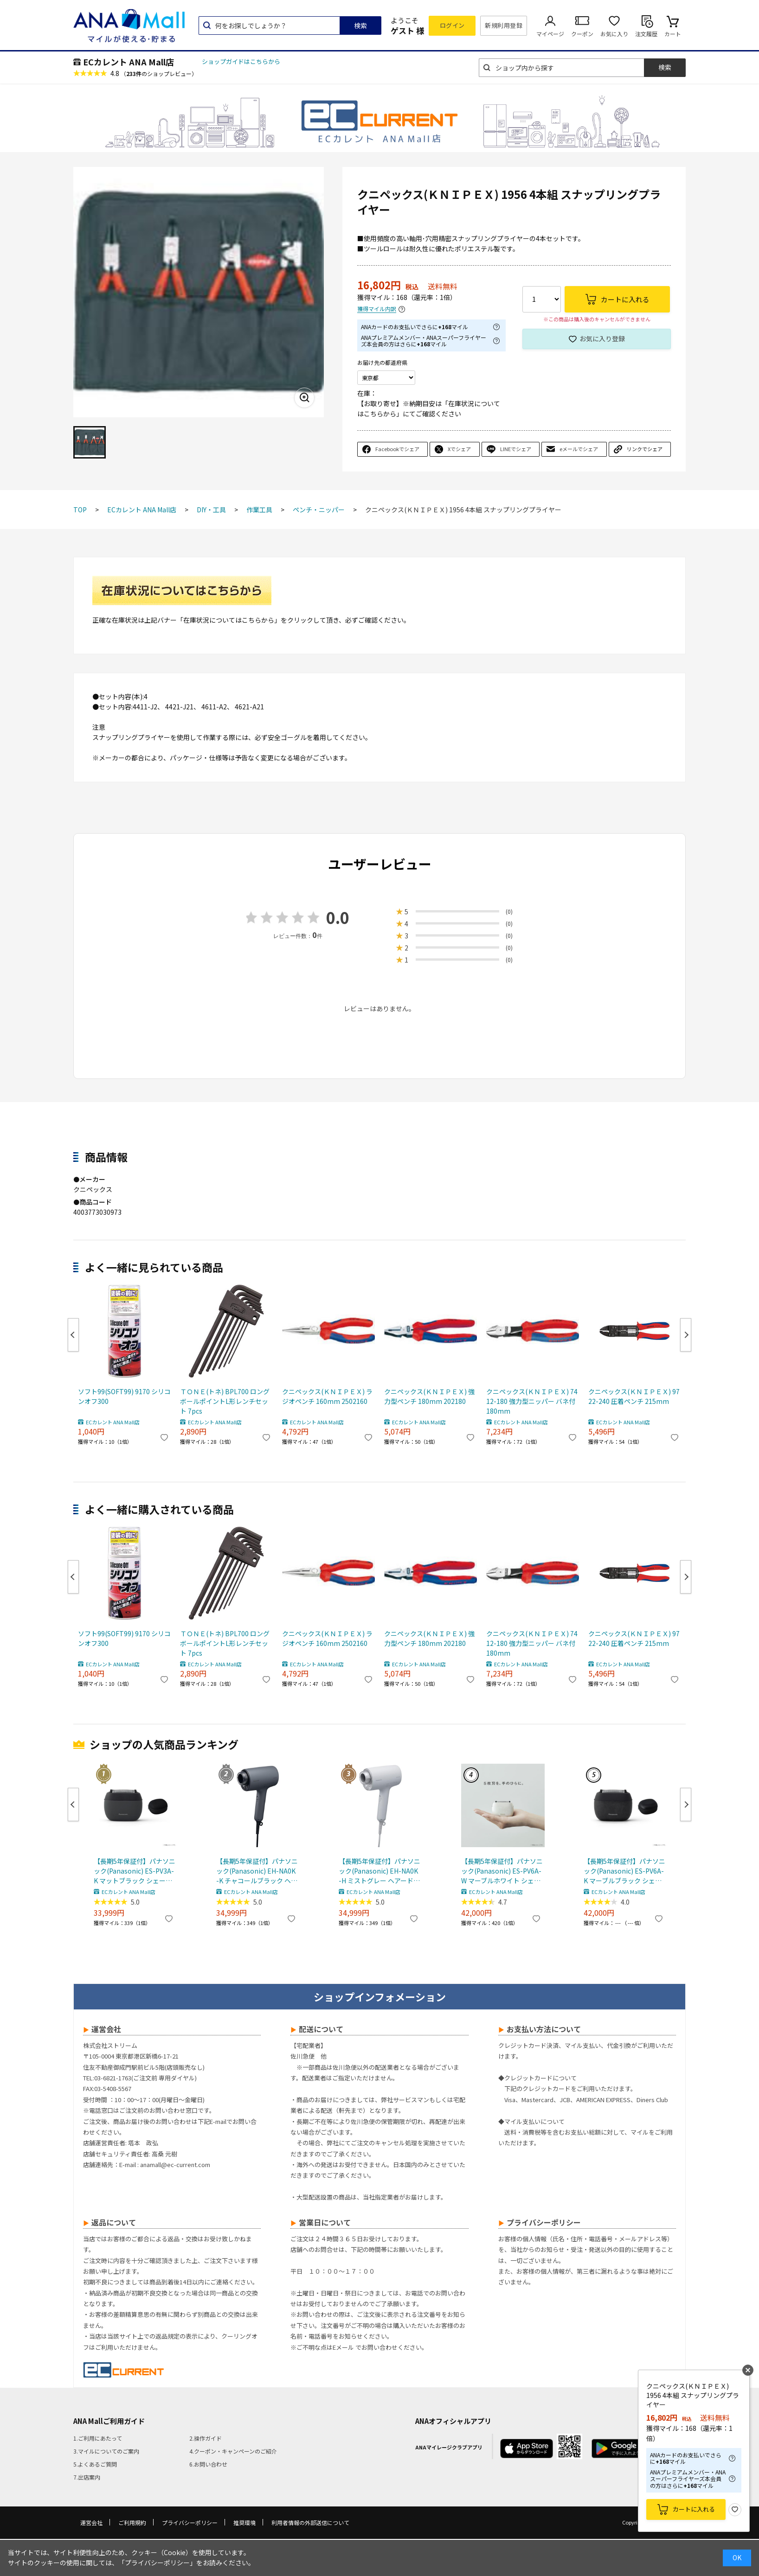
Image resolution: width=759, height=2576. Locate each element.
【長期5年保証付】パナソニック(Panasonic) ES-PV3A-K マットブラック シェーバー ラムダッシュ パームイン (134, 1871)
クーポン (582, 34)
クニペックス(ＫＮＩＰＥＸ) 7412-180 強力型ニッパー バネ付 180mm (532, 1401)
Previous (73, 1335)
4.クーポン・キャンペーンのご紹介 (233, 2451)
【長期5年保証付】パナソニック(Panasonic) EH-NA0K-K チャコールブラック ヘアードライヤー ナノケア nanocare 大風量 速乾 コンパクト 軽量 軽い (257, 1871)
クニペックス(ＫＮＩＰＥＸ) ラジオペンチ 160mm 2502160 (327, 1396)
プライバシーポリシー (190, 2522)
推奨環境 (244, 2522)
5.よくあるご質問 (95, 2464)
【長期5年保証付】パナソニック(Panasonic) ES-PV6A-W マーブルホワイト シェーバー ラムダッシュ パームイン (502, 1871)
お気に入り (614, 34)
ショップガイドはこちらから (241, 61)
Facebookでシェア (397, 449)
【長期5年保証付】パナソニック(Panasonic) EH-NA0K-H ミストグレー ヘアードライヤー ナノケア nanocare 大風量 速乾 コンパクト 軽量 (379, 1871)
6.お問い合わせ (208, 2464)
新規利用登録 (503, 25)
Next (685, 1335)
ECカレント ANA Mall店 (128, 62)
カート (672, 34)
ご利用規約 (132, 2522)
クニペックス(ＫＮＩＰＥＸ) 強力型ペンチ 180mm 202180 (429, 1396)
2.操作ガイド (205, 2438)
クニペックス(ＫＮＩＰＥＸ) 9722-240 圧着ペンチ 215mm (634, 1396)
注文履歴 (646, 34)
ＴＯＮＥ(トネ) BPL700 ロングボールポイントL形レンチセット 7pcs (225, 1401)
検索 (360, 25)
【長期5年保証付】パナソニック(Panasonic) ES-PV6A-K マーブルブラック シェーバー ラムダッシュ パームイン (624, 1871)
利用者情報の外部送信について (310, 2522)
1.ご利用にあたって (97, 2438)
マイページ (550, 34)
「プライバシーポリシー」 (157, 2562)
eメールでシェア (579, 449)
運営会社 (91, 2522)
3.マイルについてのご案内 (106, 2451)
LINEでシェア (515, 449)
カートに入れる (694, 2509)
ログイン (452, 25)
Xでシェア (459, 449)
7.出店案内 (86, 2477)
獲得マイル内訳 (376, 309)
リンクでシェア (645, 449)
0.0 (337, 917)
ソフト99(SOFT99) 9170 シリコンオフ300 (124, 1396)
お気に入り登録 (602, 338)
